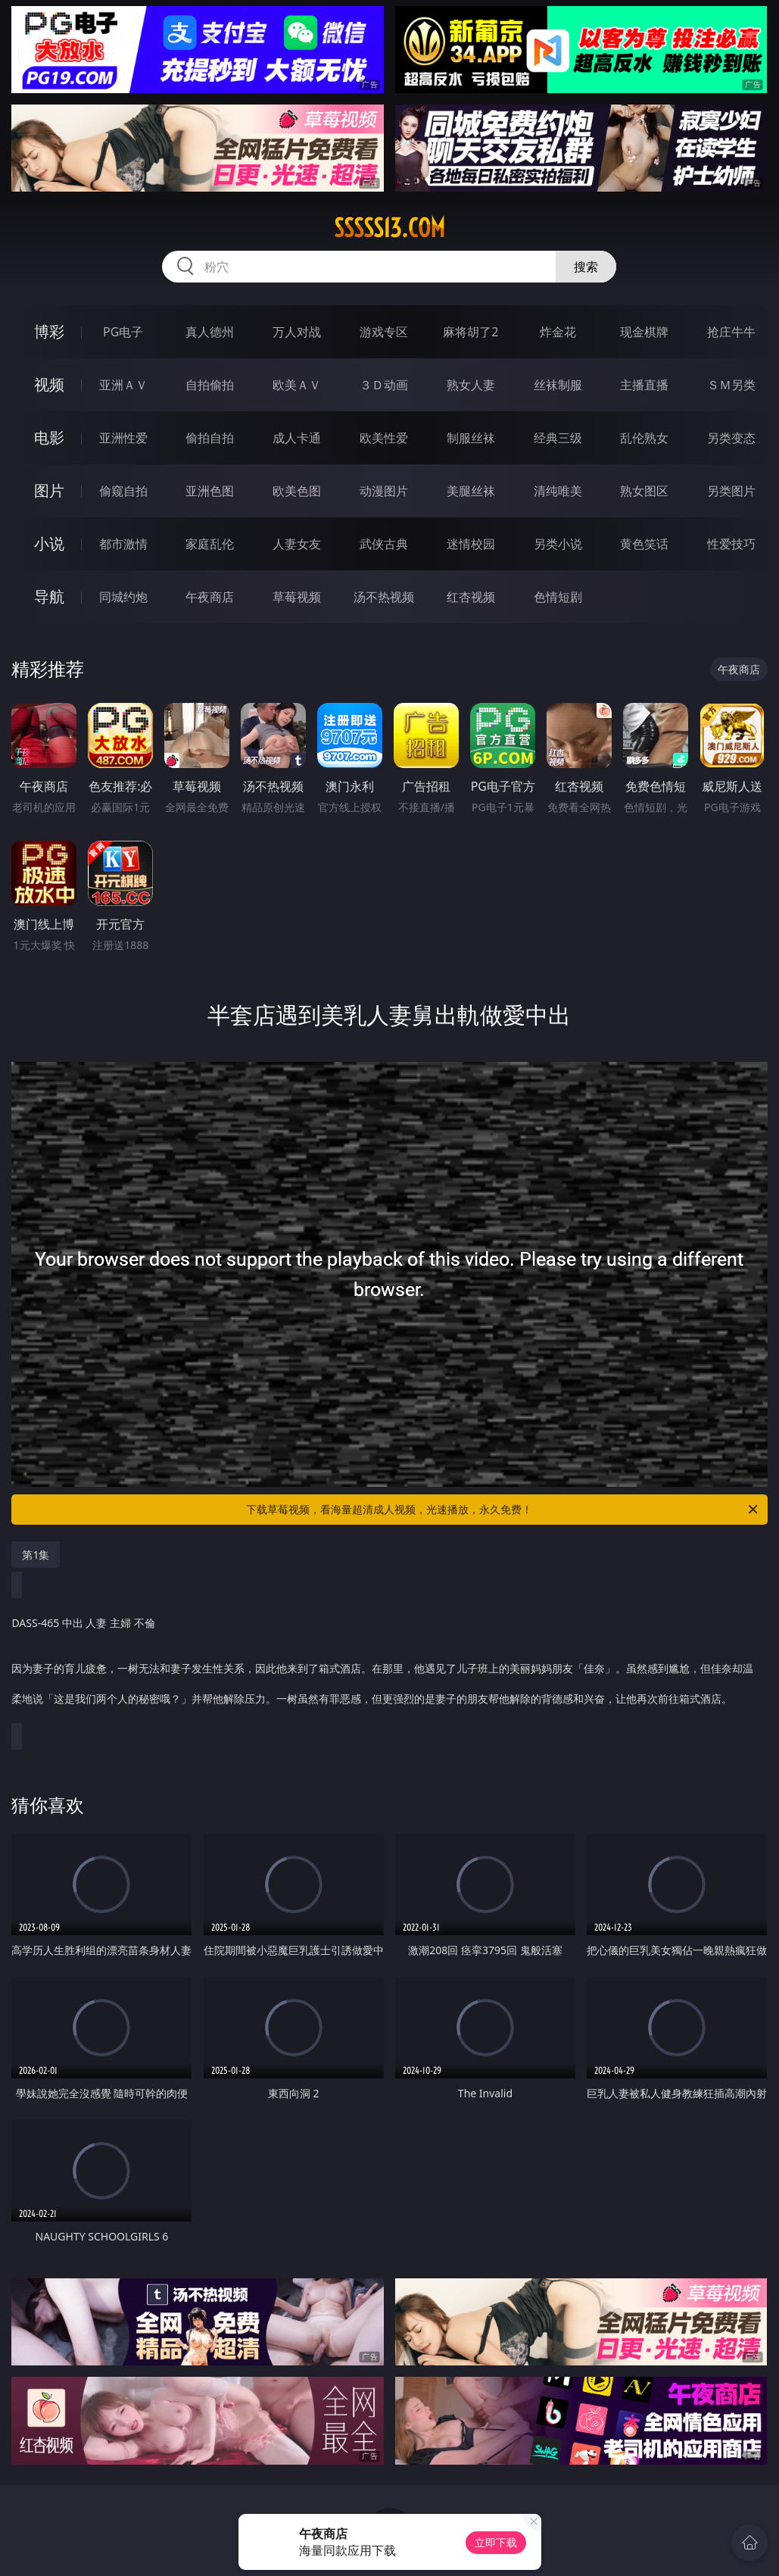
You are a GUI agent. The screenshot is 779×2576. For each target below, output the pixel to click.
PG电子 (123, 331)
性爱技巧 (731, 543)
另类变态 (731, 437)
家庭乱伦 (209, 543)
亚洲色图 (209, 490)
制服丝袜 (471, 437)
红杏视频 (471, 597)
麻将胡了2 (470, 331)
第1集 (35, 1554)
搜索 (586, 266)
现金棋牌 (644, 331)
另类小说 (558, 543)
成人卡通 (297, 437)
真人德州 (209, 331)
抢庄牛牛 (731, 331)
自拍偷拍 (209, 384)
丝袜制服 (558, 384)
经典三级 (558, 437)
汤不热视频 (384, 597)
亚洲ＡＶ (123, 384)
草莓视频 (297, 597)
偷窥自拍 (123, 490)
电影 (49, 437)
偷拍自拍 (209, 437)
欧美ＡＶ (297, 384)
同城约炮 (123, 597)
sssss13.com (389, 228)
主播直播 (644, 384)
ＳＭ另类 (731, 384)
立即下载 (496, 2542)
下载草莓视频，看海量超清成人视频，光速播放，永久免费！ (502, 1509)
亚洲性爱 (123, 437)
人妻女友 (297, 543)
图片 (49, 490)
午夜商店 (209, 597)
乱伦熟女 (644, 437)
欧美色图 (297, 490)
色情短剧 (558, 597)
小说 (49, 543)
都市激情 (123, 543)
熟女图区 (644, 490)
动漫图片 (384, 490)
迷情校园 (471, 543)
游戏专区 (384, 331)
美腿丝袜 (471, 490)
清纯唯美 (558, 490)
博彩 (49, 331)
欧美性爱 (384, 437)
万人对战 (297, 331)
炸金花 (558, 331)
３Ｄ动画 (384, 384)
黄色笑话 (644, 543)
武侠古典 (384, 543)
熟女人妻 (471, 384)
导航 (49, 596)
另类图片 (731, 490)
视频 (49, 384)
